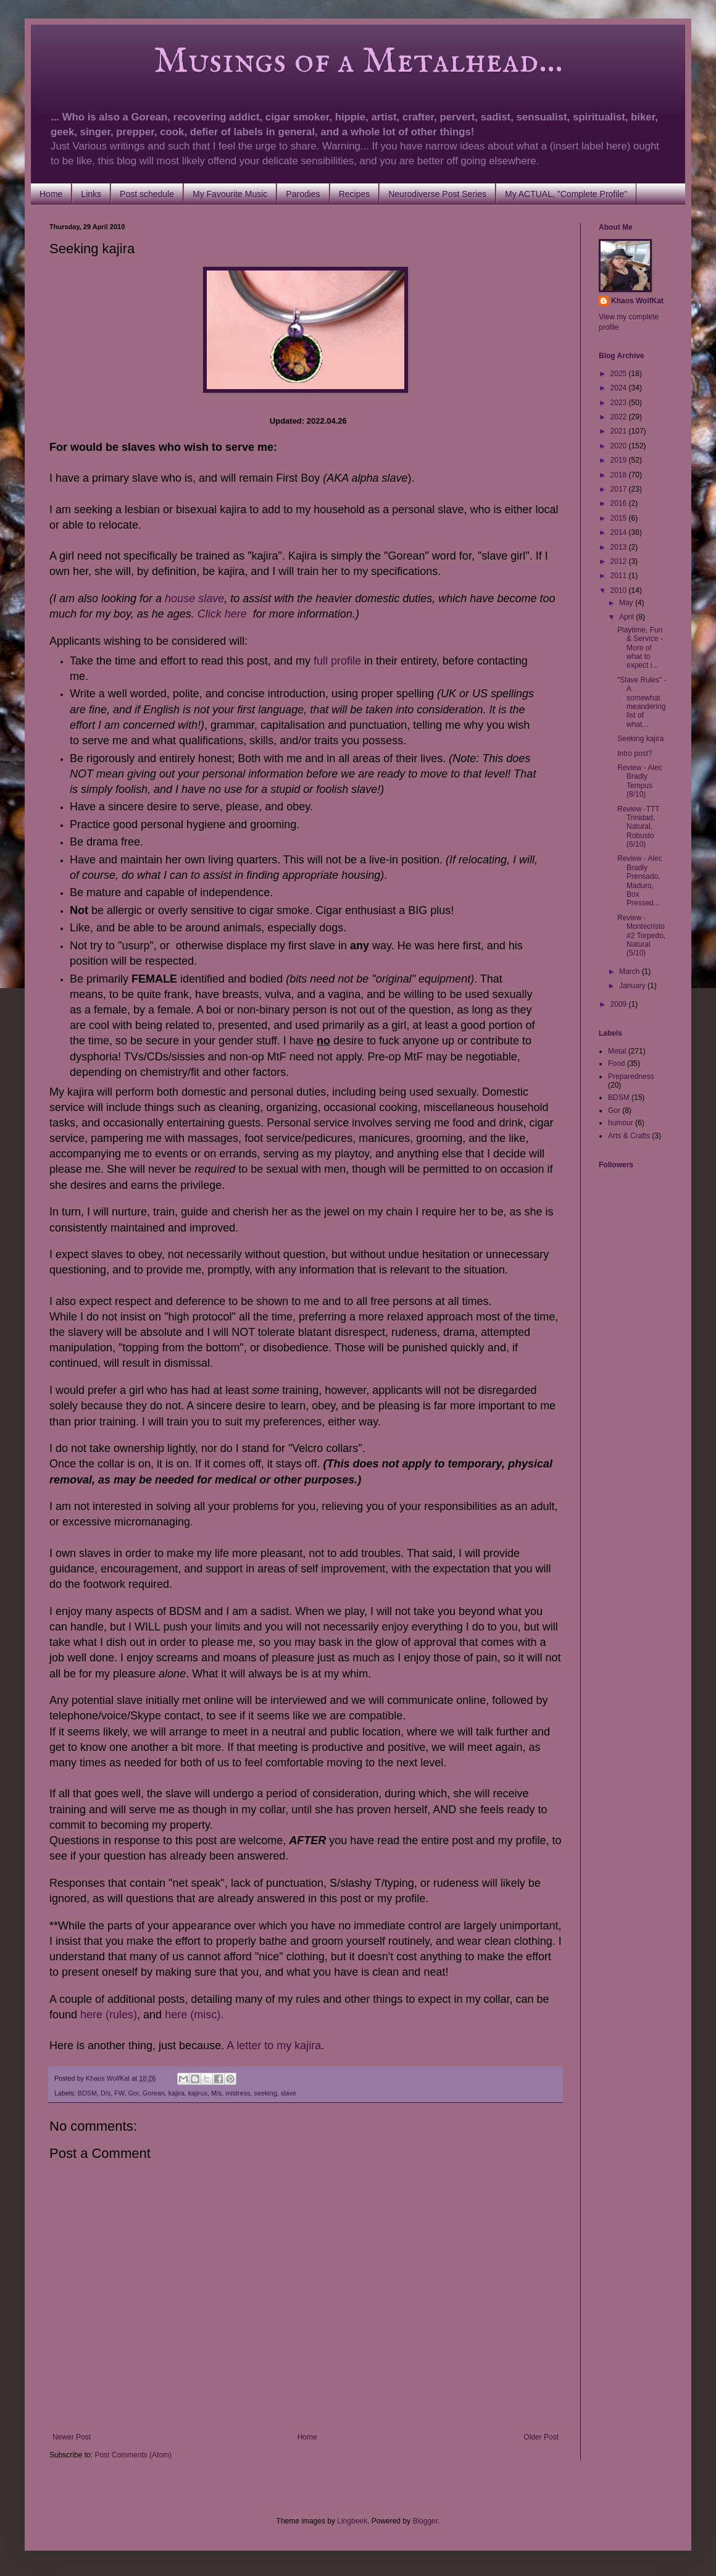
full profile (337, 661)
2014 (619, 532)
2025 (619, 373)
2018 (619, 475)
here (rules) (108, 2014)
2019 (619, 460)
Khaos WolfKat (637, 300)
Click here (222, 614)
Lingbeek (352, 2521)
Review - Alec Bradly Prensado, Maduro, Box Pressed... (639, 880)
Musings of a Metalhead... (306, 61)
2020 (619, 446)
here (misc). (194, 2014)
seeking (265, 2093)
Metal (617, 1051)
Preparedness (631, 1076)
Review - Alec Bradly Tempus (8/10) (639, 781)
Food (616, 1063)
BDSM (87, 2093)
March (630, 971)
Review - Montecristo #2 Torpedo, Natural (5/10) (641, 935)
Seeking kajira (640, 738)
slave (288, 2093)
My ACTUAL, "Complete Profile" (566, 194)
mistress (237, 2093)
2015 (619, 518)
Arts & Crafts (629, 1135)
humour (620, 1122)
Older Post (541, 2437)
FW (119, 2093)
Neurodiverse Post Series (437, 194)
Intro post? (634, 753)
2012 (619, 561)
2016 (619, 503)
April (627, 617)
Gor (133, 2093)
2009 (619, 1004)
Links (91, 194)
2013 (619, 547)
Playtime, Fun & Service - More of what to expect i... (640, 648)
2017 (619, 489)
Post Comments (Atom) (133, 2455)
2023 (619, 402)
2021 (619, 431)
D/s (105, 2093)
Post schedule (147, 194)
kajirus (197, 2093)
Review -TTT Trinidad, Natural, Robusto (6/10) (638, 827)
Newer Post (71, 2437)
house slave (194, 598)
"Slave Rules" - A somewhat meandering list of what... (642, 702)
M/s (216, 2093)
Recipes (354, 194)
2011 (619, 575)
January (633, 985)
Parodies (303, 194)
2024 (619, 388)
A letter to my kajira (274, 2045)
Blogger (425, 2521)
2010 (619, 590)
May (627, 602)
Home (51, 194)
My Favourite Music (230, 194)
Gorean (154, 2093)
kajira (177, 2093)
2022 (619, 417)
